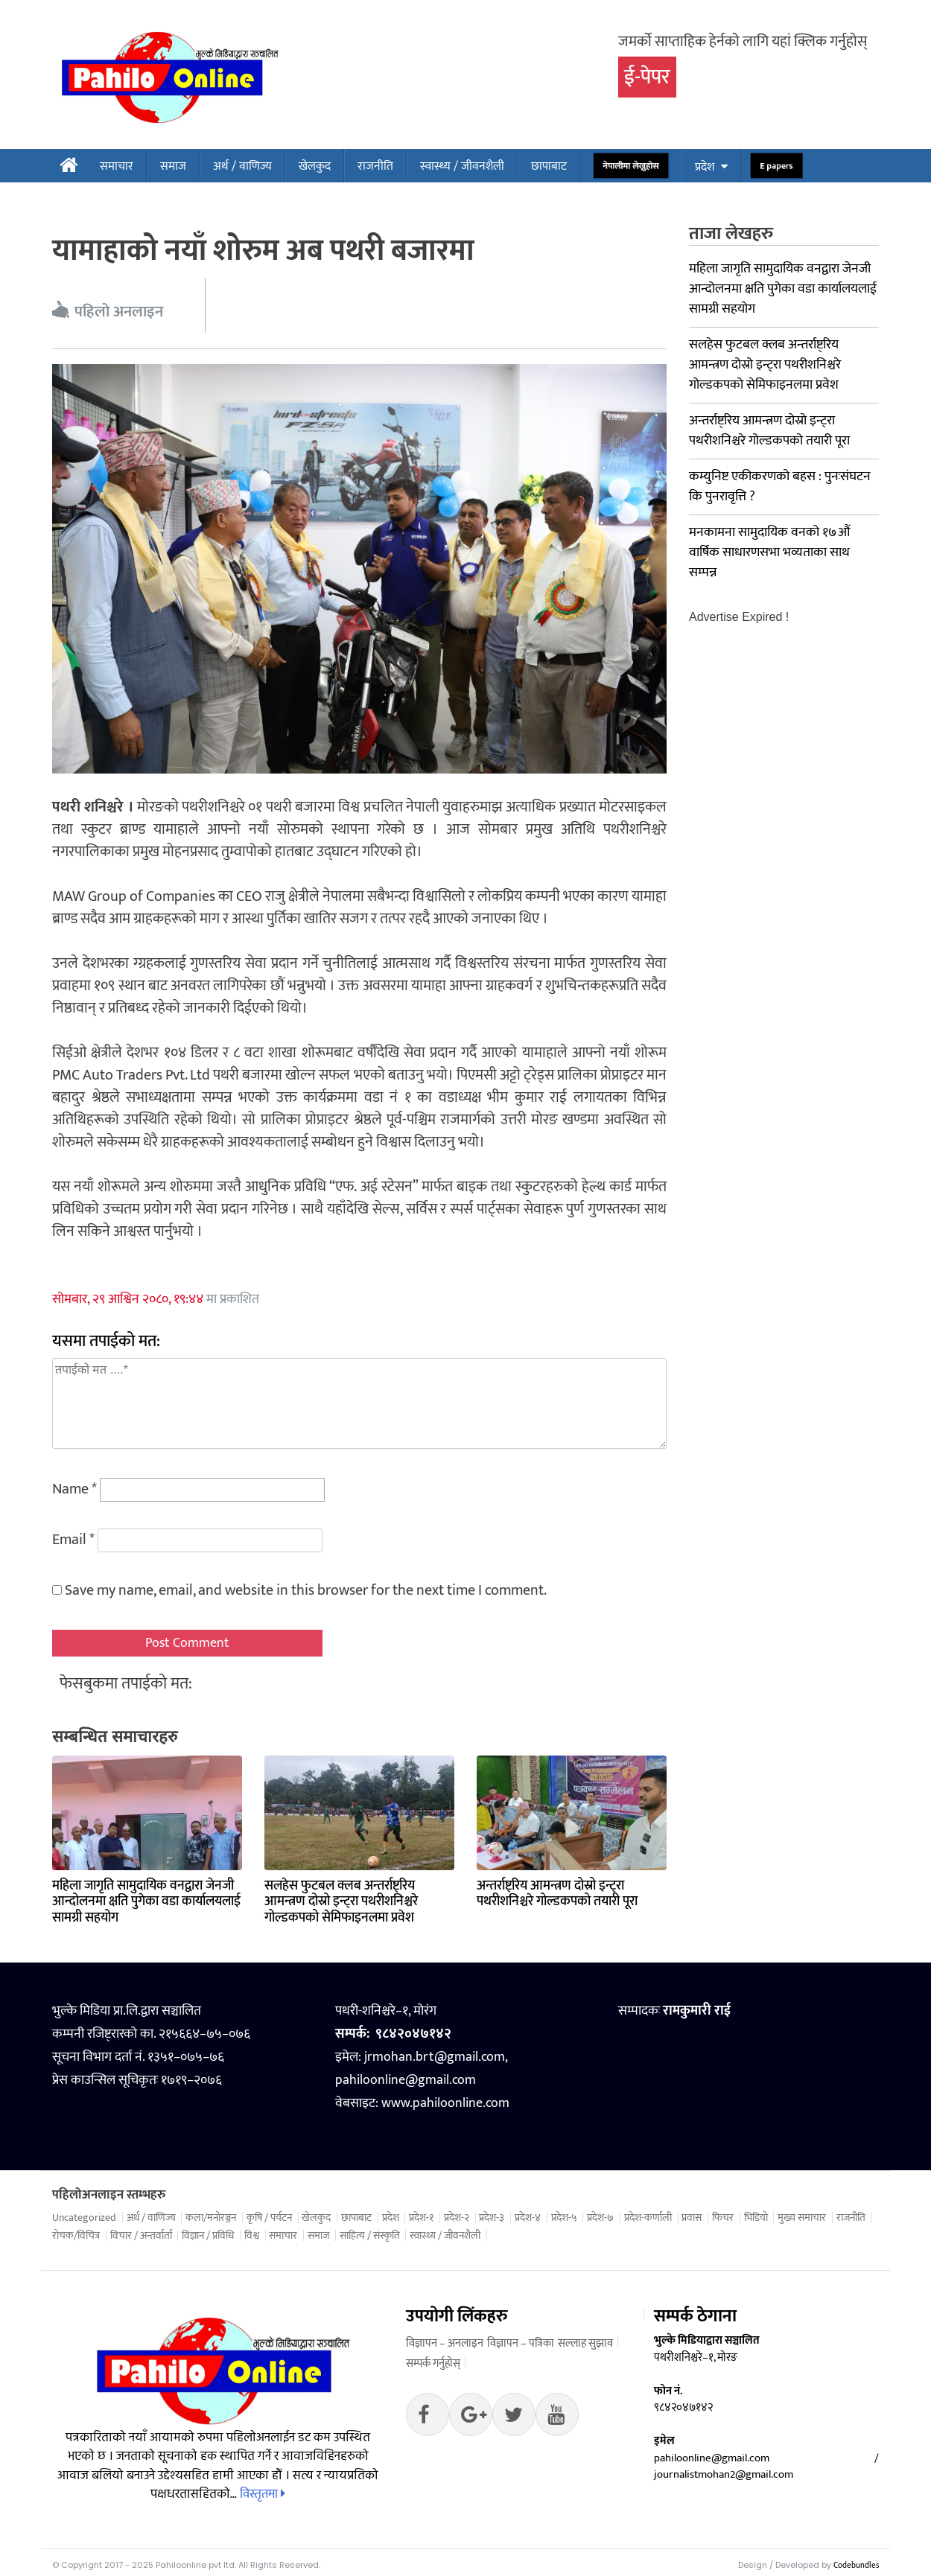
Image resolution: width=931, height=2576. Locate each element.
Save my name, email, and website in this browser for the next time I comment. (306, 1590)
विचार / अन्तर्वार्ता (141, 2236)
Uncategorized (84, 2218)
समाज (173, 166)
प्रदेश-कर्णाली (648, 2218)
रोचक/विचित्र (76, 2236)
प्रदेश (704, 167)
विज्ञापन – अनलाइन (444, 2343)
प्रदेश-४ (528, 2218)
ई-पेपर (647, 77)
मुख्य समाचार (802, 2218)
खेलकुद (315, 166)
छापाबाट (549, 166)
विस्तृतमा (262, 2494)
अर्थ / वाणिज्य (242, 166)
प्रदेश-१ (421, 2218)
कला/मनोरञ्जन (210, 2218)
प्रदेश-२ (456, 2218)
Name (74, 1489)
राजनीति (375, 166)
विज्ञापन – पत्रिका (520, 2343)
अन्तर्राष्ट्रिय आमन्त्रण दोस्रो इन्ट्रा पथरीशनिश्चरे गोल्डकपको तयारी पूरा (557, 1894)
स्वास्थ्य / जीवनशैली (462, 166)
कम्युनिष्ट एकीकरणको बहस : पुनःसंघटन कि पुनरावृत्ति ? (780, 486)
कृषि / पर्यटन (269, 2218)
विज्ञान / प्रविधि (208, 2236)
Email (73, 1539)
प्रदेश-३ (491, 2218)
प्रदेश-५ (564, 2218)
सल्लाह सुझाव (585, 2343)
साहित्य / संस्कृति (370, 2236)
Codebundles (856, 2565)
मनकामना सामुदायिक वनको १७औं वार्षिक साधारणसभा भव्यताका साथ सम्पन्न (769, 552)
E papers (776, 166)
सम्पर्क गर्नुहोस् (433, 2363)
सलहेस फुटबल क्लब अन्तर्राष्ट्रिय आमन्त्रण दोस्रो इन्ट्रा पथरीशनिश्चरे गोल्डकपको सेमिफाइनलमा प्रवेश (341, 1902)
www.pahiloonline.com (445, 2103)
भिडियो (756, 2218)
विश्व (251, 2236)
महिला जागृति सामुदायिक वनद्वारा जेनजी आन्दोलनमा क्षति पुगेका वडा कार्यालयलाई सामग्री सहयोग (146, 1902)
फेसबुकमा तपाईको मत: (126, 1683)
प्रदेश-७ (600, 2218)
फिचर (723, 2218)
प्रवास (691, 2218)
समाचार (116, 166)
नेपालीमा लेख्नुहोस (631, 166)
